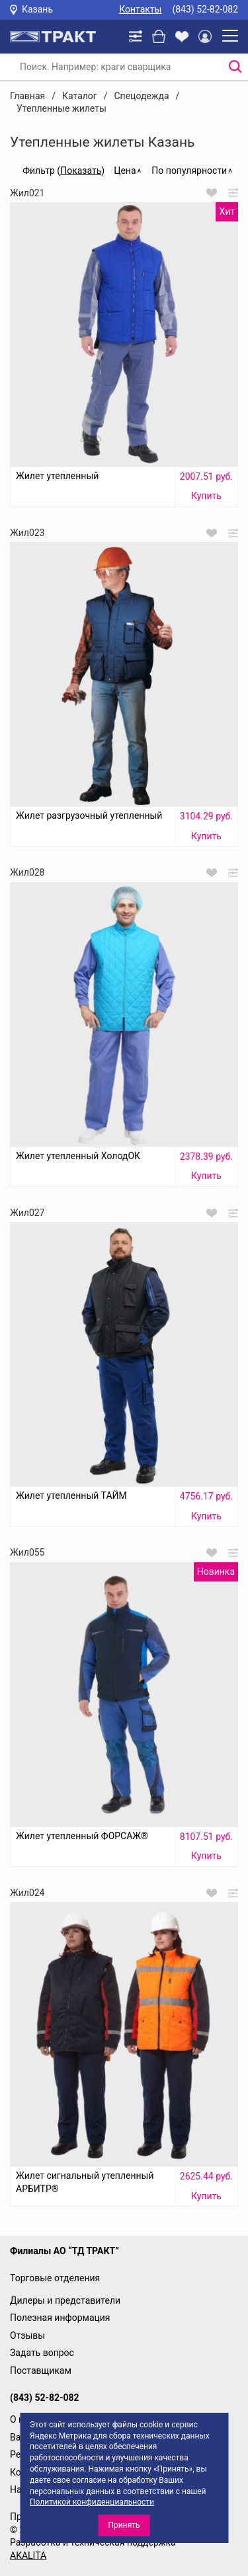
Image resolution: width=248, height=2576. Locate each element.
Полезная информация (60, 2317)
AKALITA (28, 2555)
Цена (125, 170)
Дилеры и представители (65, 2300)
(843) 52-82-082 (205, 9)
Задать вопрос (42, 2352)
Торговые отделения (55, 2278)
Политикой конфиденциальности (92, 2502)
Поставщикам (40, 2370)
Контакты (140, 9)
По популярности (189, 170)
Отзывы (27, 2335)
